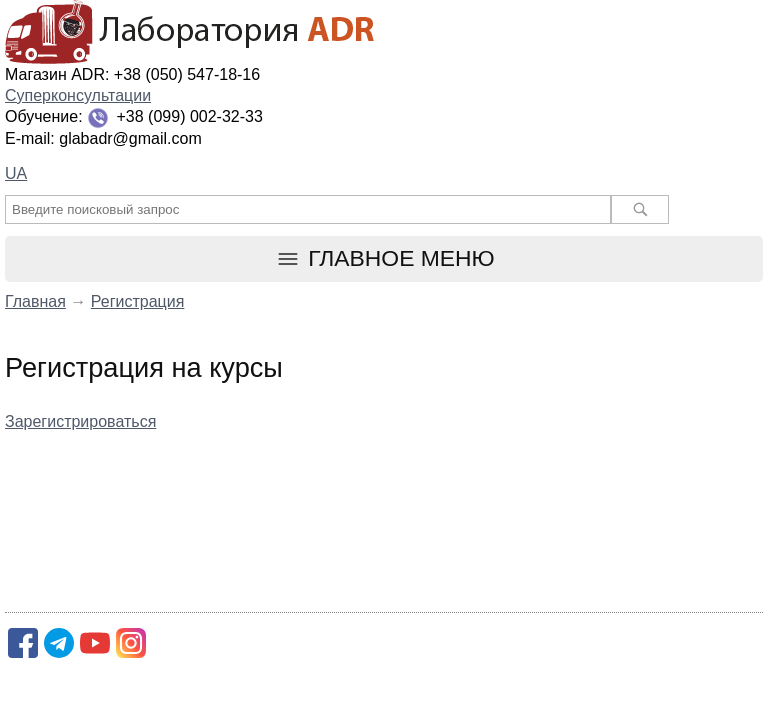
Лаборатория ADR (384, 32)
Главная (35, 301)
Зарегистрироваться (80, 421)
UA (16, 173)
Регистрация (138, 301)
